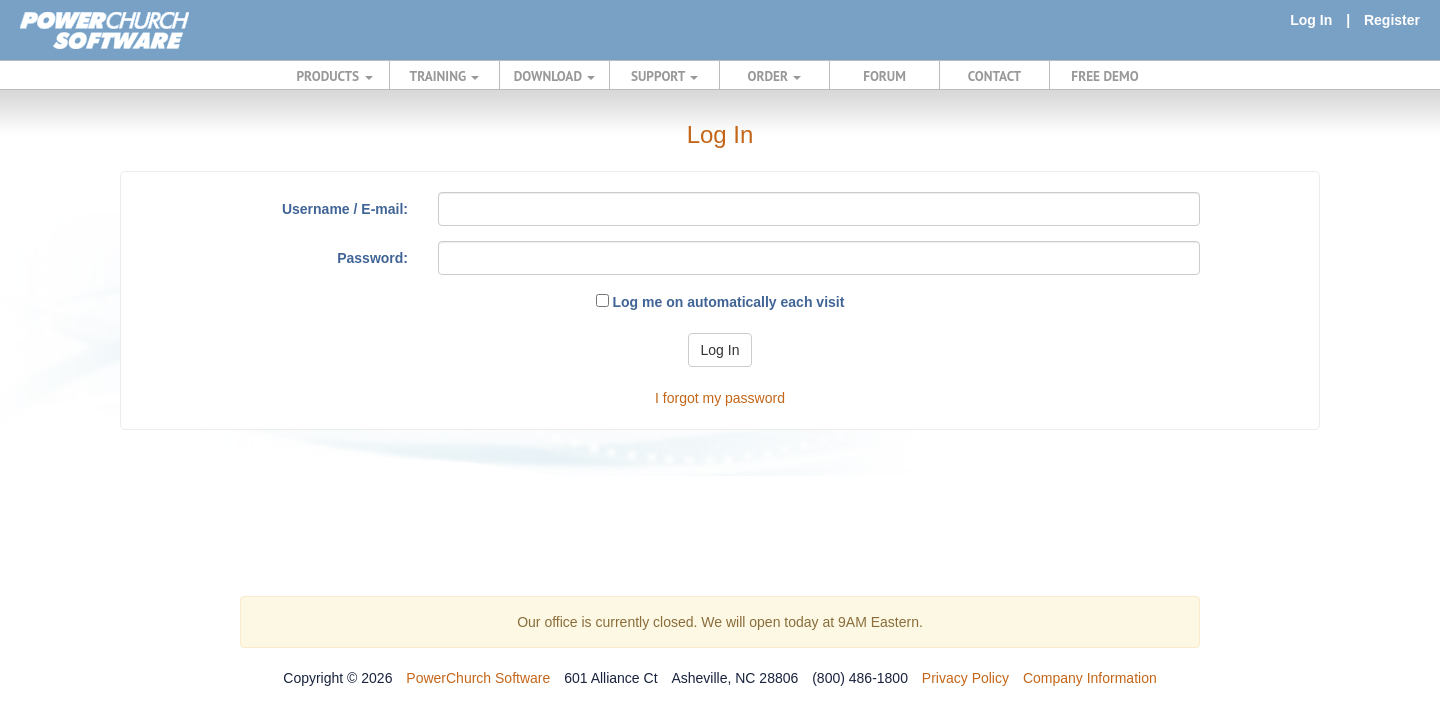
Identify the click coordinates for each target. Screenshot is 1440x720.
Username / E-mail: (345, 209)
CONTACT (994, 76)
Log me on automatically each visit (720, 302)
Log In (1311, 20)
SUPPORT (664, 76)
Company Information (1090, 678)
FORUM (884, 76)
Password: (372, 258)
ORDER (775, 76)
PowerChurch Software (478, 678)
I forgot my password (720, 398)
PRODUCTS (335, 76)
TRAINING (445, 76)
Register (1392, 20)
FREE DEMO (1104, 76)
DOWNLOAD (554, 76)
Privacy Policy (965, 678)
